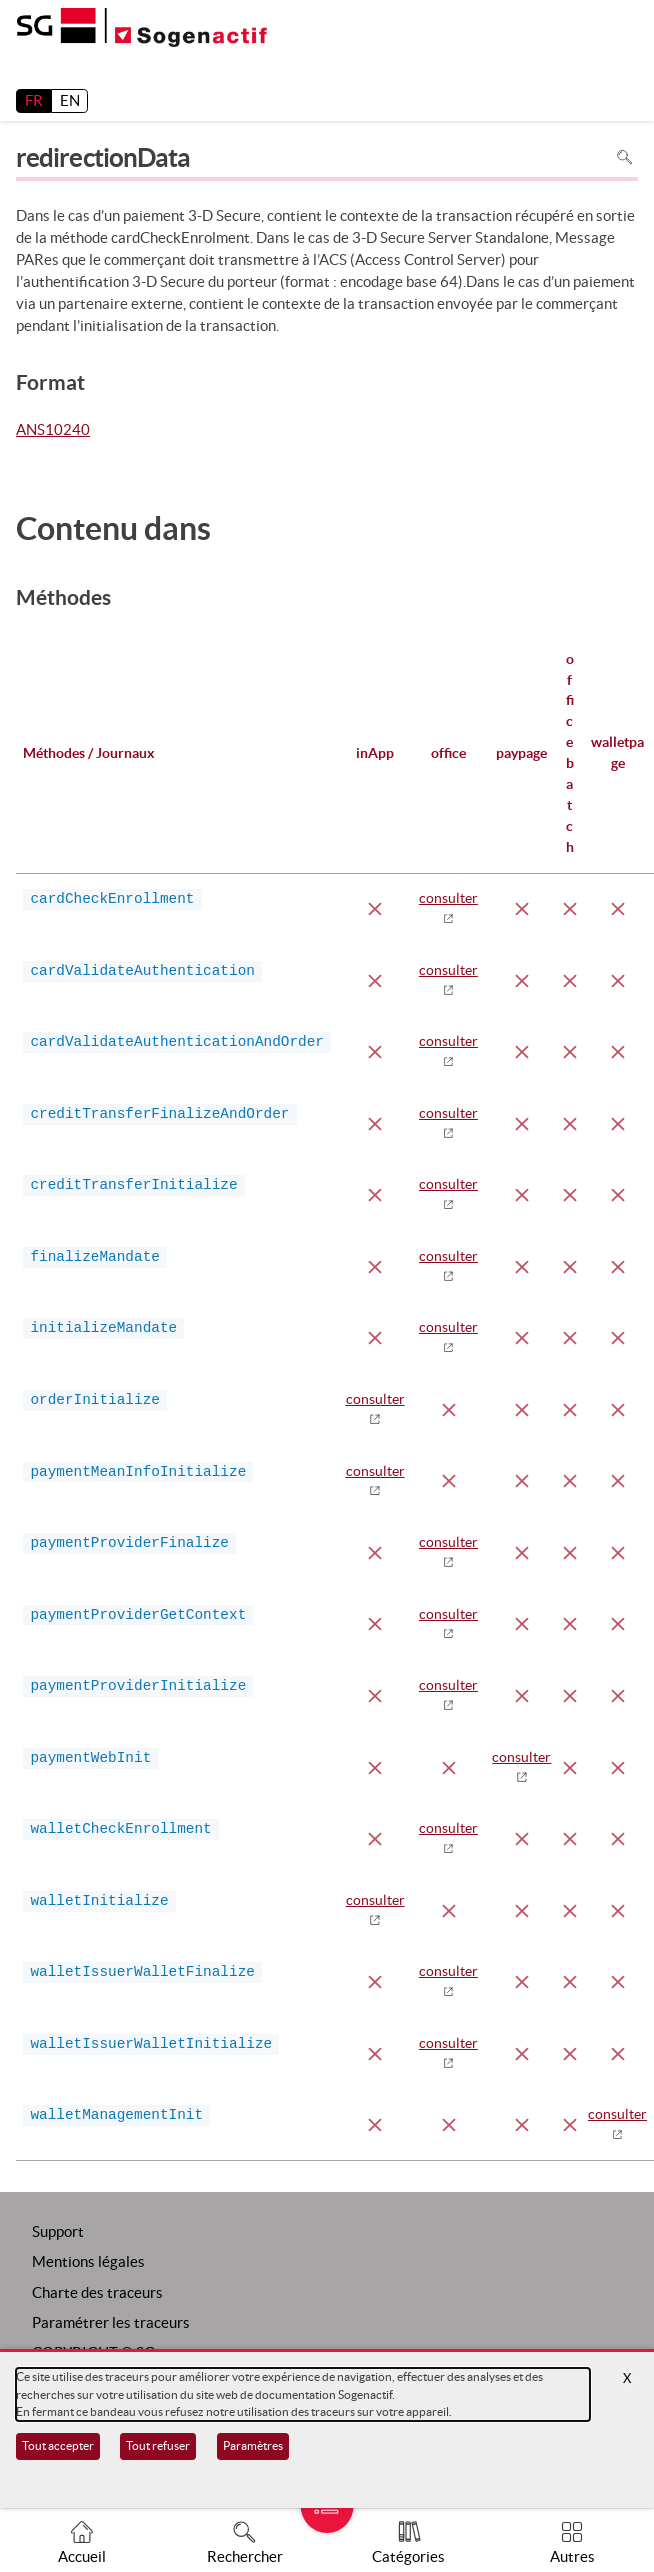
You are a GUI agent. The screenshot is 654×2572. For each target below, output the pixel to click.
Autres (572, 2556)
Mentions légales (88, 2261)
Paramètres (253, 2445)
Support (58, 2231)
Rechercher (245, 2556)
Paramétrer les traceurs (111, 2322)
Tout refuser (158, 2445)
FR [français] (34, 100)
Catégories (408, 2556)
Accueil (82, 2556)
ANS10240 (53, 431)
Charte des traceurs (97, 2292)
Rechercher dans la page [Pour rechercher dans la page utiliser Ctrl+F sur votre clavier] (624, 157)
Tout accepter (58, 2445)
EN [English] (70, 100)
